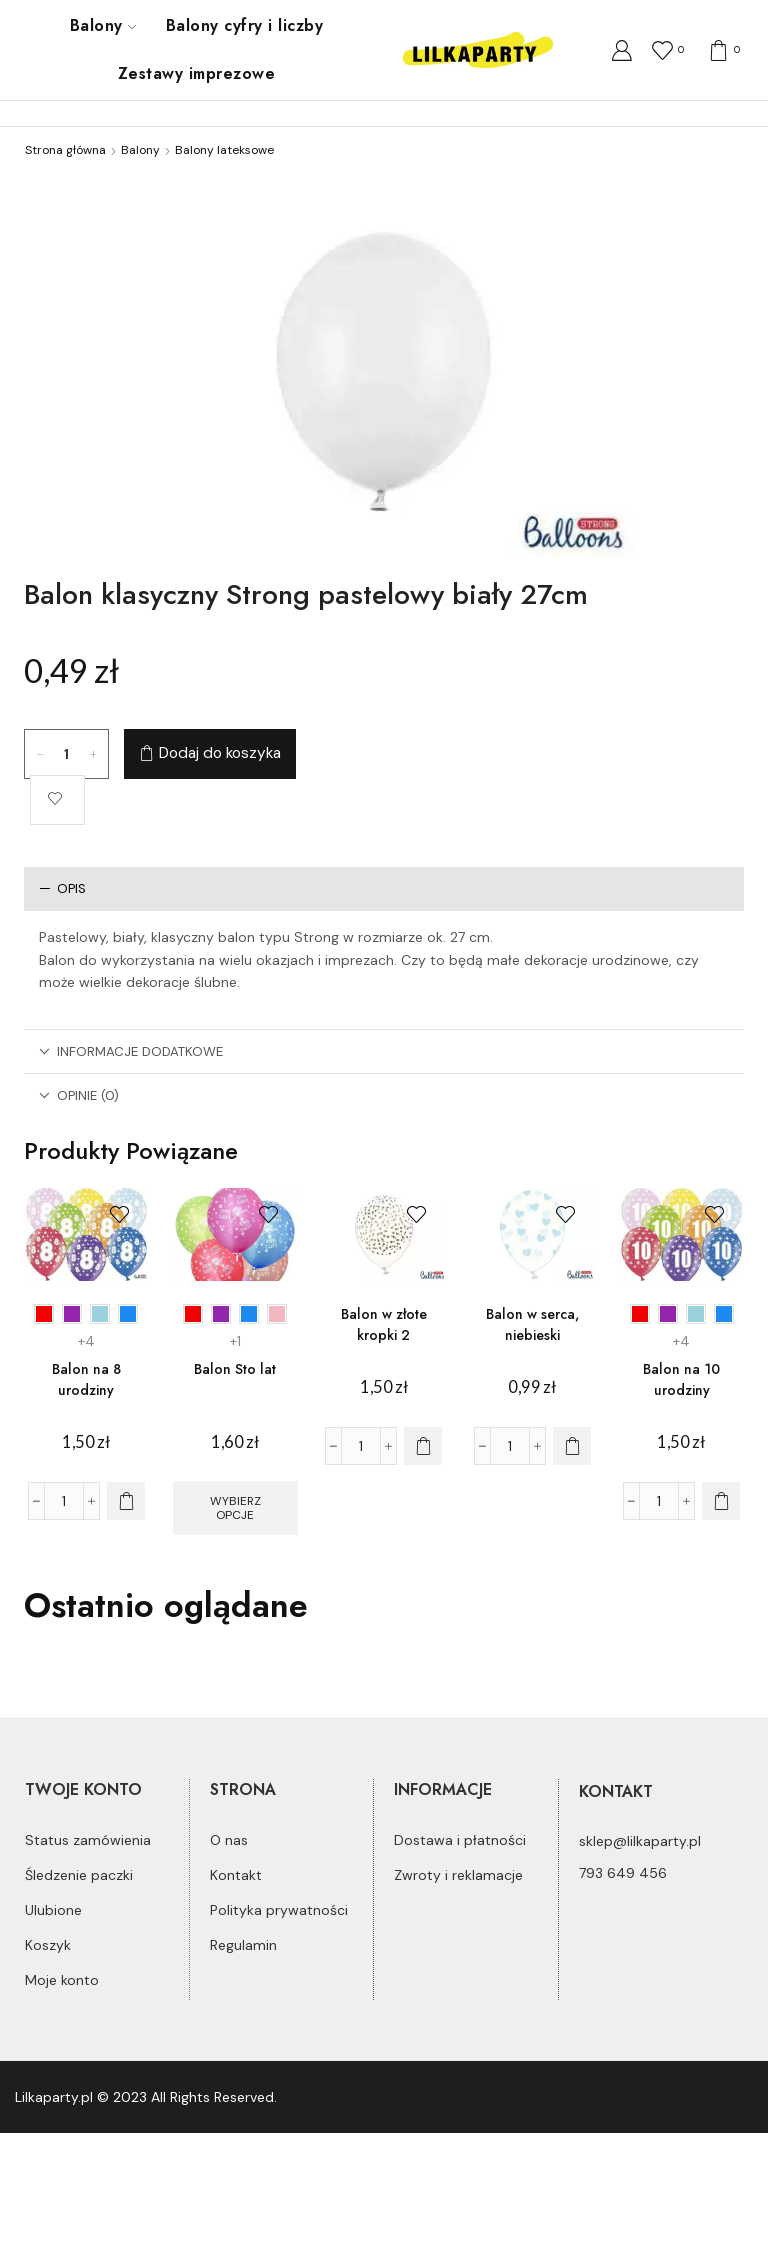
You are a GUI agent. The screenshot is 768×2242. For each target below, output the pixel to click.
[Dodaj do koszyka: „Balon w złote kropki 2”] (423, 1446)
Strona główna (65, 150)
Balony (103, 25)
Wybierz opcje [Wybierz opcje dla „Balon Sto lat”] (235, 1508)
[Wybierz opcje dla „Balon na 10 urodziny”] (721, 1501)
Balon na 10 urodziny (681, 1379)
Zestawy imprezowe (196, 73)
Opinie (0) (79, 1095)
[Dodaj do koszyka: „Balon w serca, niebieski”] (572, 1446)
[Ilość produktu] (67, 754)
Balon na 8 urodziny (86, 1379)
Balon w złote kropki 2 (384, 1324)
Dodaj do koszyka (220, 753)
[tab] (384, 888)
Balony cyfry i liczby (244, 25)
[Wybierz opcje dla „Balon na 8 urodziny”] (126, 1501)
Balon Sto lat (235, 1369)
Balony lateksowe (224, 150)
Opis (62, 888)
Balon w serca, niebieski (532, 1324)
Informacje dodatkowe (131, 1051)
